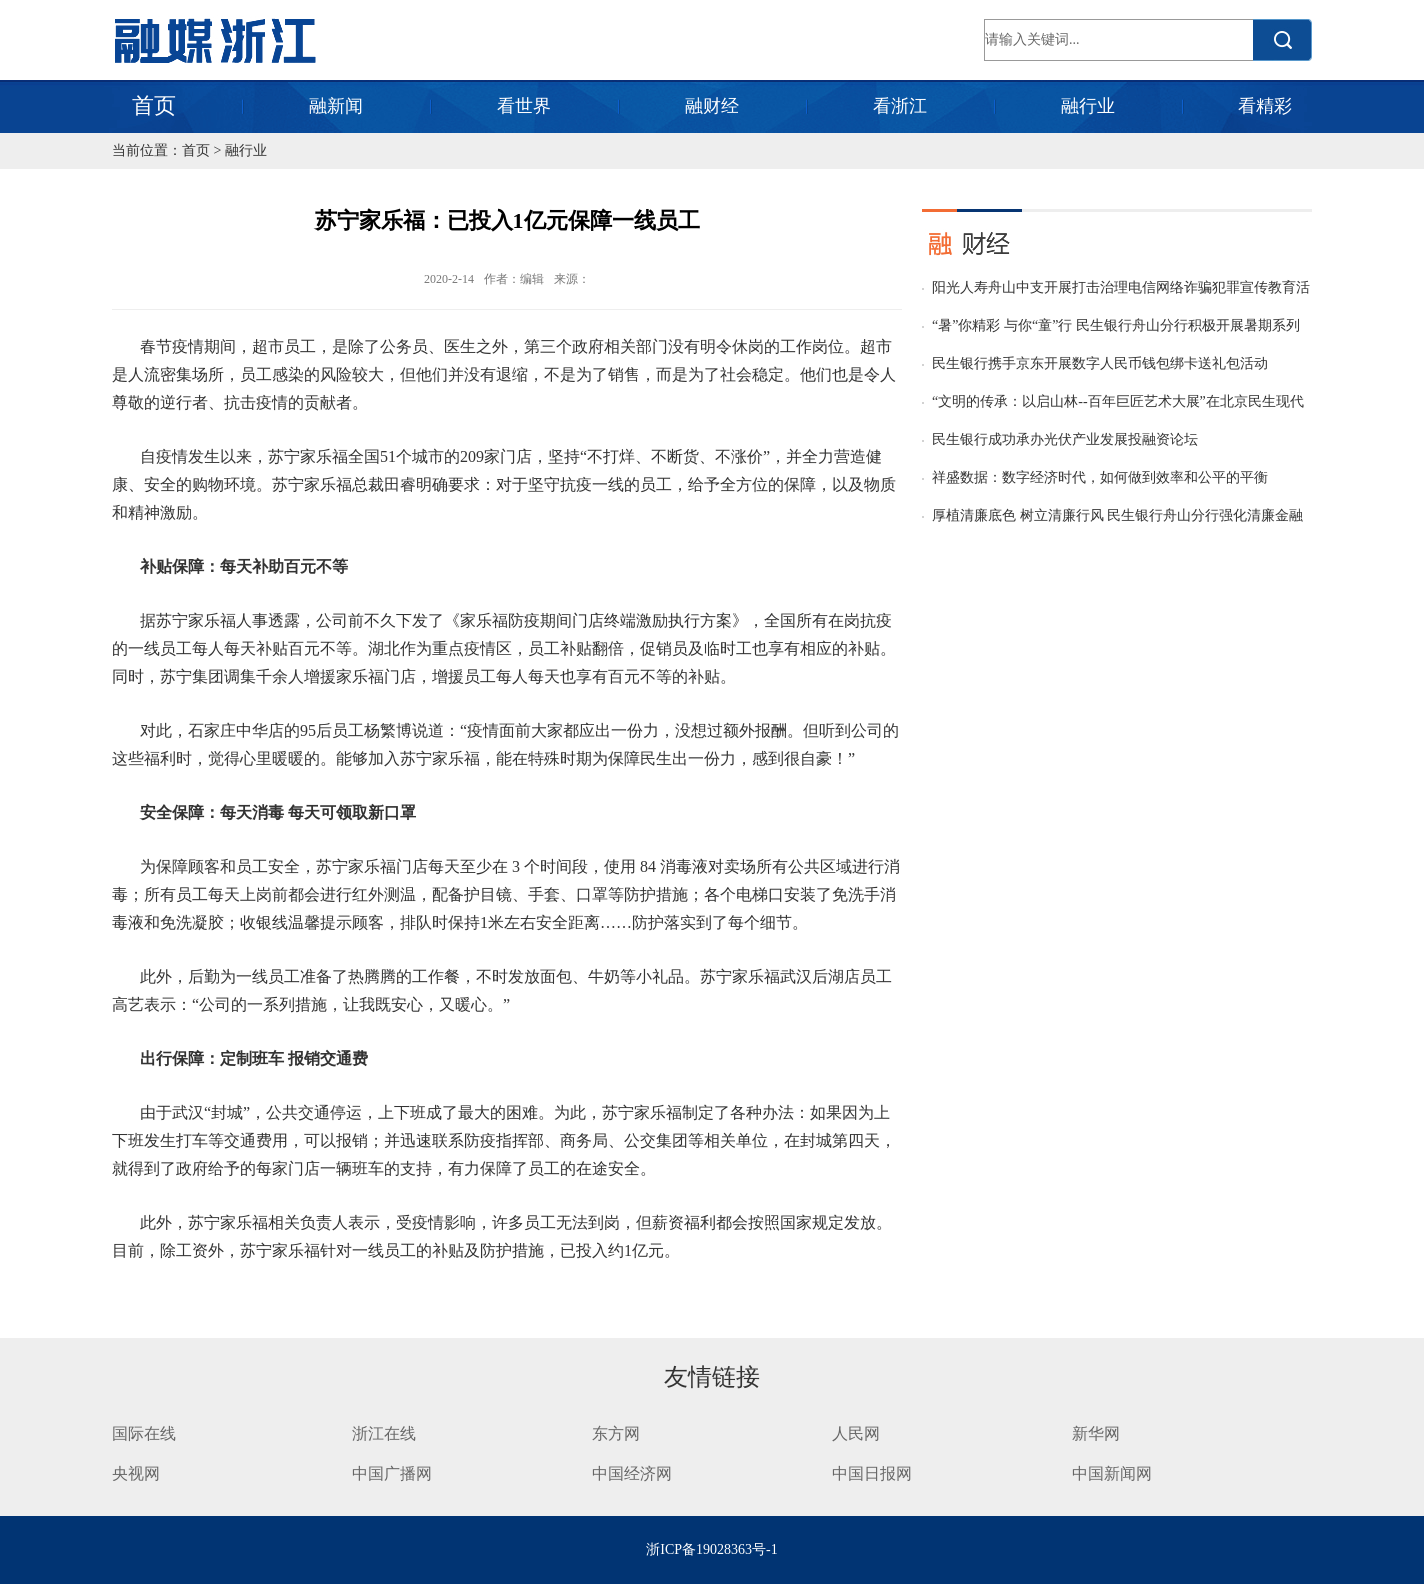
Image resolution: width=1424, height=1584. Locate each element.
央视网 (136, 1473)
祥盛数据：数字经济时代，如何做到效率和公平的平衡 (1100, 477)
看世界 (524, 106)
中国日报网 (874, 1473)
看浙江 (900, 106)
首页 (154, 105)
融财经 (712, 106)
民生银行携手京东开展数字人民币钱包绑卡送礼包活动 (1100, 363)
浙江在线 (384, 1433)
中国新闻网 (1112, 1473)
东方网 (616, 1433)
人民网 (856, 1433)
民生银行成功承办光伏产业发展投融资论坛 (1065, 439)
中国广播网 (392, 1473)
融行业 (1088, 106)
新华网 (1096, 1433)
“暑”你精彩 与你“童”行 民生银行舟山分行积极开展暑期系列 (1116, 325)
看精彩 (1265, 106)
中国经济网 (632, 1473)
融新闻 (336, 106)
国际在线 (144, 1433)
